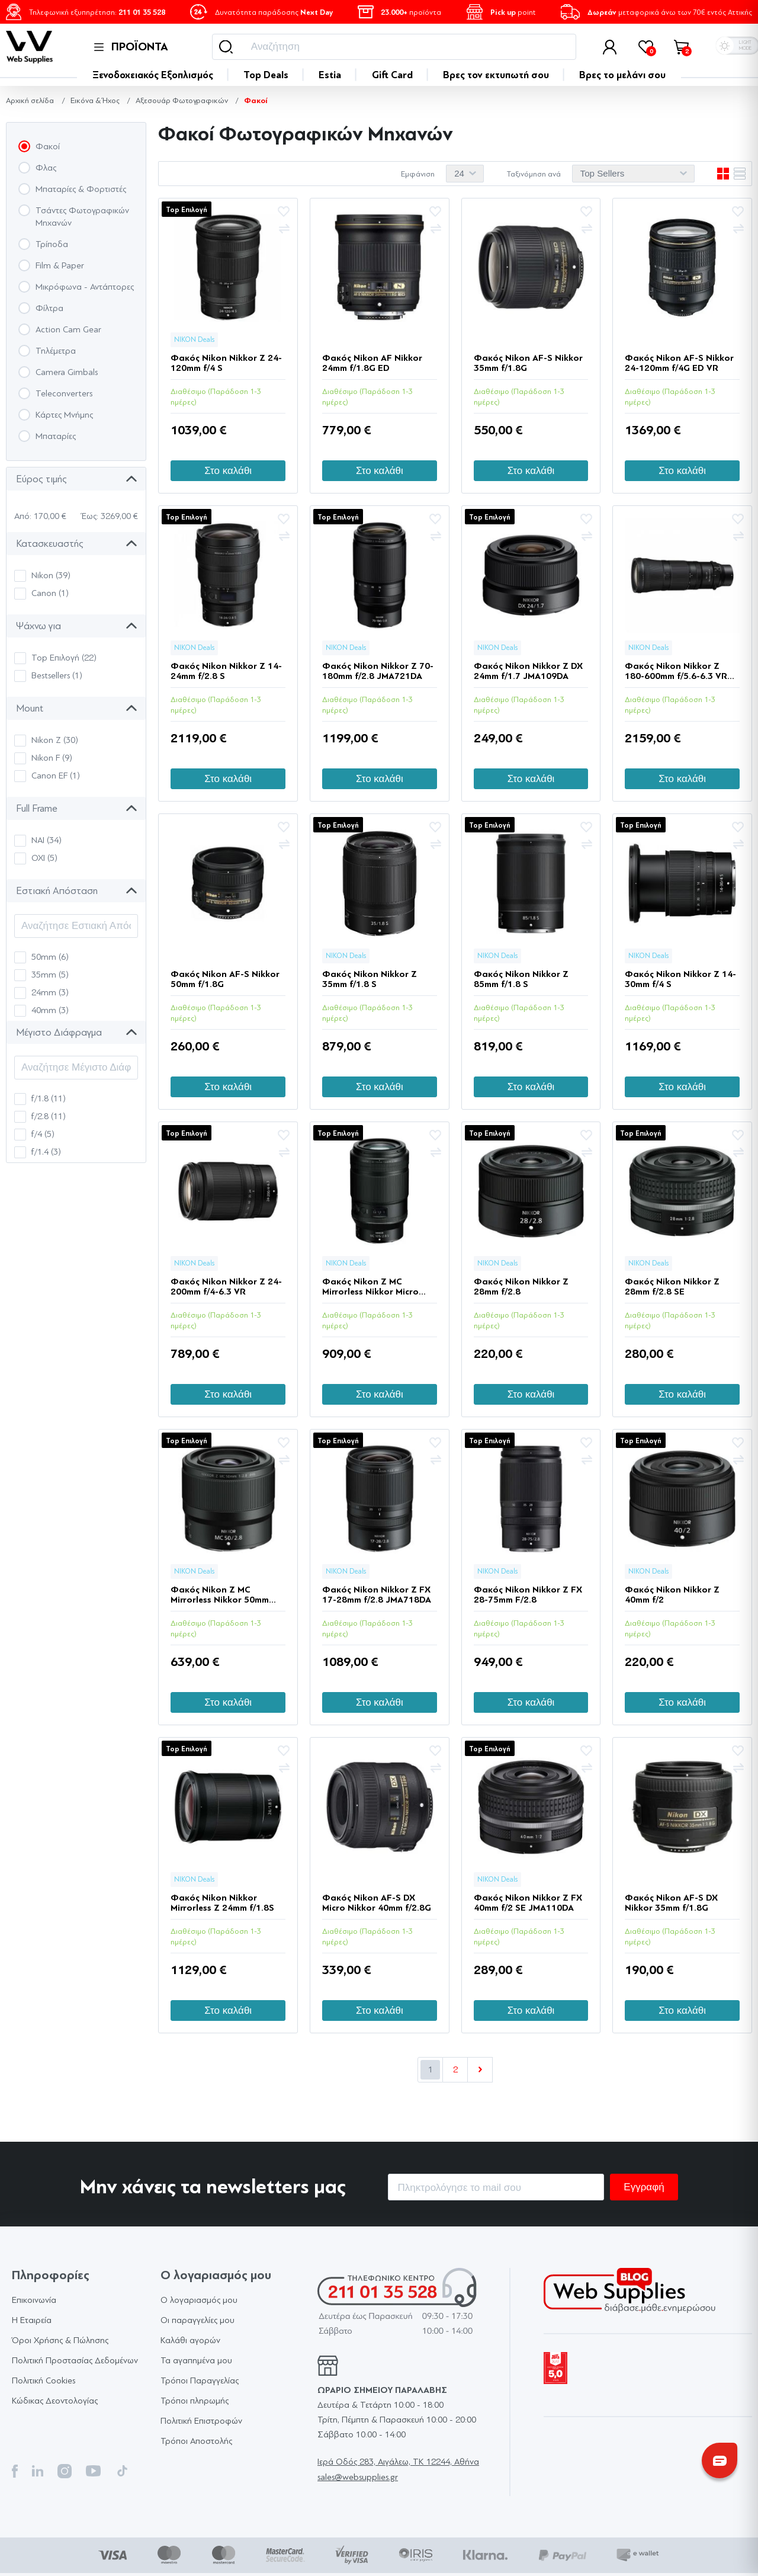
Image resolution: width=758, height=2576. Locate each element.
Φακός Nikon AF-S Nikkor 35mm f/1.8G (528, 363)
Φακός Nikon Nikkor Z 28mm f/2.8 (521, 1287)
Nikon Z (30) (54, 740)
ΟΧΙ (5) (44, 858)
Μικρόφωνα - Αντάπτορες (85, 287)
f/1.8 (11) (48, 1099)
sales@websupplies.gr (357, 2477)
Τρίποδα (52, 244)
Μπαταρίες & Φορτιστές (81, 189)
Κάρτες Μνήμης (64, 415)
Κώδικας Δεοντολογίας (55, 2401)
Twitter (37, 2470)
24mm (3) (50, 993)
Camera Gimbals (67, 372)
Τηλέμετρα (56, 351)
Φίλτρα (49, 308)
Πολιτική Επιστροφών (201, 2421)
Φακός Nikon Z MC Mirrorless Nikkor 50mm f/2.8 (220, 1595)
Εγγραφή (644, 2187)
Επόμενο (480, 2070)
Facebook (15, 2471)
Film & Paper (60, 266)
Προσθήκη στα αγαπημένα (284, 211)
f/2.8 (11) (48, 1116)
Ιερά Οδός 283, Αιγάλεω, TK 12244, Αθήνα (398, 2462)
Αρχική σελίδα (30, 100)
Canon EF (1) (55, 776)
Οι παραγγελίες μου (197, 2320)
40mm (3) (50, 1010)
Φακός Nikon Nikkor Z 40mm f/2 (672, 1595)
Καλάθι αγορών (190, 2340)
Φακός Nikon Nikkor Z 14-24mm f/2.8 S (226, 671)
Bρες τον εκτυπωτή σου (496, 75)
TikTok (122, 2470)
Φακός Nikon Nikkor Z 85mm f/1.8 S (521, 979)
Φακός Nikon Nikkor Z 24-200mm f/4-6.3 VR (226, 1287)
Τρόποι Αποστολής (196, 2441)
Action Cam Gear (68, 330)
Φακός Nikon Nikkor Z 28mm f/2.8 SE (672, 1287)
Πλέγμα (723, 174)
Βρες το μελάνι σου (622, 75)
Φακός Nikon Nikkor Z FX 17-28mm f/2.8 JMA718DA (376, 1595)
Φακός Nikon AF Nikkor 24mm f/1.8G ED (372, 363)
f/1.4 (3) (46, 1152)
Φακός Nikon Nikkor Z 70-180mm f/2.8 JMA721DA (377, 671)
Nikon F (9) (51, 758)
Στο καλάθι (228, 470)
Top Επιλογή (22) (64, 658)
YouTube (93, 2470)
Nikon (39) (50, 576)
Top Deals (265, 75)
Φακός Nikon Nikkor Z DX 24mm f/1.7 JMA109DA (528, 671)
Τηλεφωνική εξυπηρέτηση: (97, 12)
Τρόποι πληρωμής (194, 2401)
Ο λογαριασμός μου (198, 2300)
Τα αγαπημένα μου (196, 2361)
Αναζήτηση (226, 47)
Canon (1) (50, 593)
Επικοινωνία (34, 2300)
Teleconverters (64, 394)
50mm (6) (50, 957)
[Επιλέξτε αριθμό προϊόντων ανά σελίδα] (465, 173)
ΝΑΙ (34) (46, 840)
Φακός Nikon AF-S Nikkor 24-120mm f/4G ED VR (679, 363)
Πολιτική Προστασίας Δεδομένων (75, 2361)
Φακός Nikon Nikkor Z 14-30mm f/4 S (680, 979)
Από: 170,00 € (40, 516)
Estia (330, 75)
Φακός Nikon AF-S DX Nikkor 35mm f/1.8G (671, 1903)
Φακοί (48, 147)
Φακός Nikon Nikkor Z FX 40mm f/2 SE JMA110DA (528, 1903)
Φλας (46, 168)
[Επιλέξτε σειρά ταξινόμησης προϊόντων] (633, 173)
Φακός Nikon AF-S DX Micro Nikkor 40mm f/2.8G (376, 1903)
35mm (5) (50, 975)
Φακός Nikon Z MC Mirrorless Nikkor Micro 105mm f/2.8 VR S (370, 1287)
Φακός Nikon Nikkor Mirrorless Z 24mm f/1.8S (222, 1903)
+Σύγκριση (284, 228)
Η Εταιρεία (32, 2320)
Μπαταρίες (56, 436)
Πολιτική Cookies (43, 2381)
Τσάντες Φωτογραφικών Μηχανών (82, 217)
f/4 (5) (42, 1134)
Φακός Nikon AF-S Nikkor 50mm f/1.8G (225, 979)
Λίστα (740, 174)
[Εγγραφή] (496, 2187)
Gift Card (392, 75)
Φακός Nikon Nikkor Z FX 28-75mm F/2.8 (528, 1595)
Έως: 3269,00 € (110, 516)
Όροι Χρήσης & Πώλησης (60, 2340)
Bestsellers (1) (56, 676)
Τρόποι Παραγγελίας (199, 2381)
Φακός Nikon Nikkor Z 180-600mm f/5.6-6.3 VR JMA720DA (676, 671)
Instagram (64, 2471)
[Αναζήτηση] (394, 47)
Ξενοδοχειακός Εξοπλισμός (152, 75)
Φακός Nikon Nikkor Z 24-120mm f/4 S (226, 363)
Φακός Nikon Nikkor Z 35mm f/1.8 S (369, 979)
